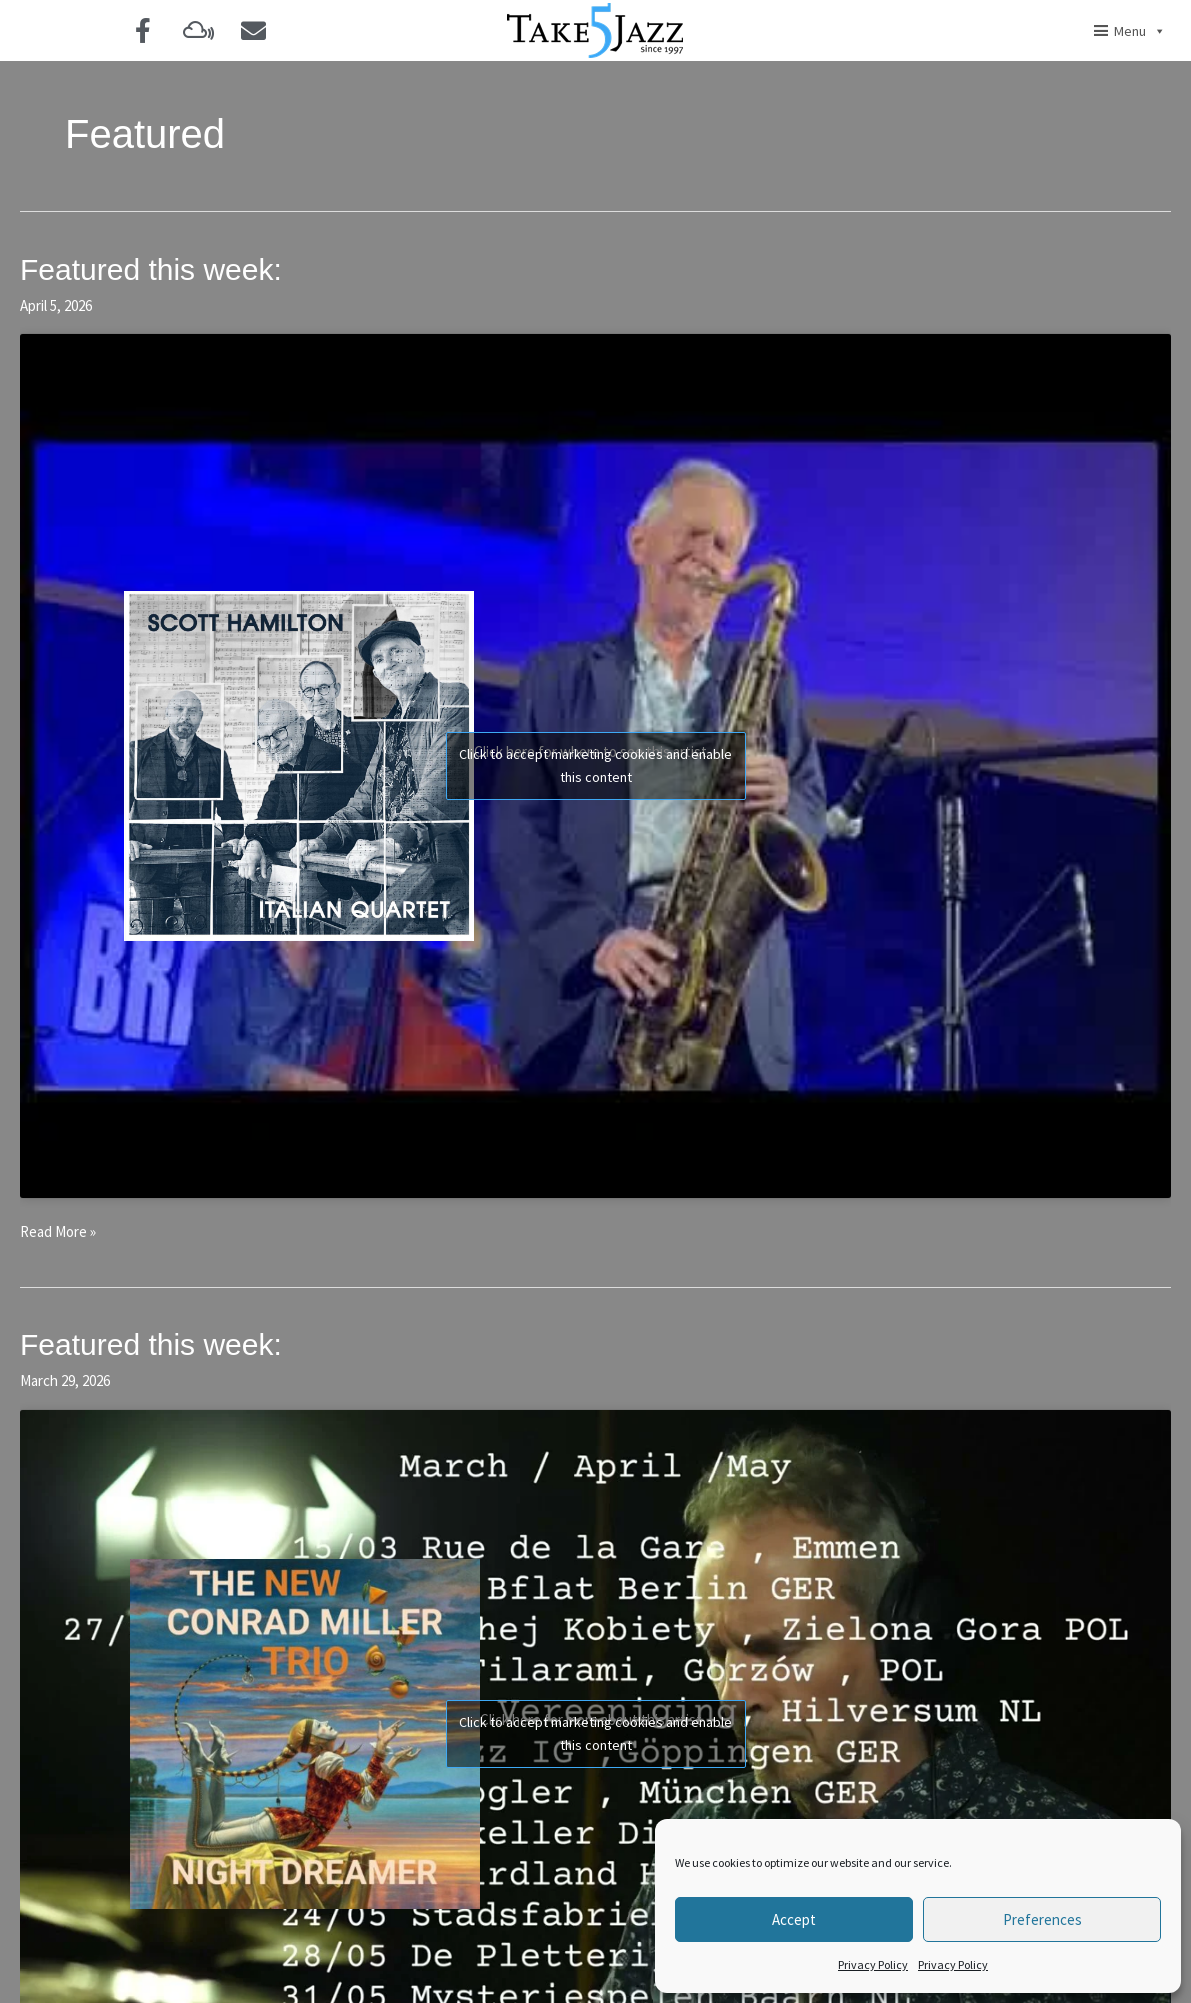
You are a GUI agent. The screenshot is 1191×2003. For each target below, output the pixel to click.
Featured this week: (151, 269)
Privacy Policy (873, 1964)
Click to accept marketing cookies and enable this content (595, 765)
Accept (794, 1919)
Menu (1140, 31)
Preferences (1042, 1919)
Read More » (58, 1230)
